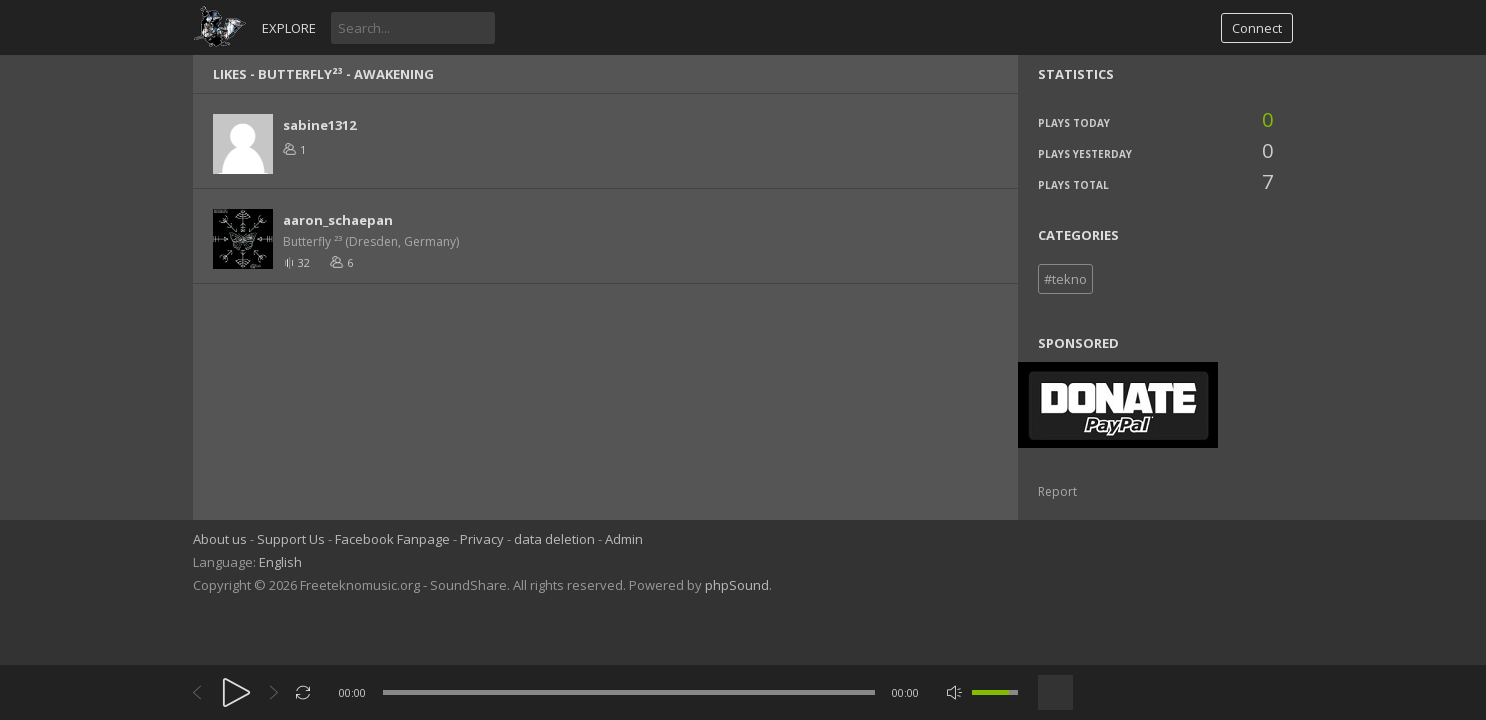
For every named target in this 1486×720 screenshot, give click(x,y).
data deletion (554, 539)
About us (220, 539)
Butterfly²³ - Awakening (346, 74)
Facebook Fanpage (392, 539)
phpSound (737, 585)
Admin (624, 539)
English (280, 562)
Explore (289, 28)
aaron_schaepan (338, 220)
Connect (1257, 28)
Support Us (291, 539)
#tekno (1065, 279)
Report (1057, 491)
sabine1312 (319, 125)
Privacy (482, 539)
